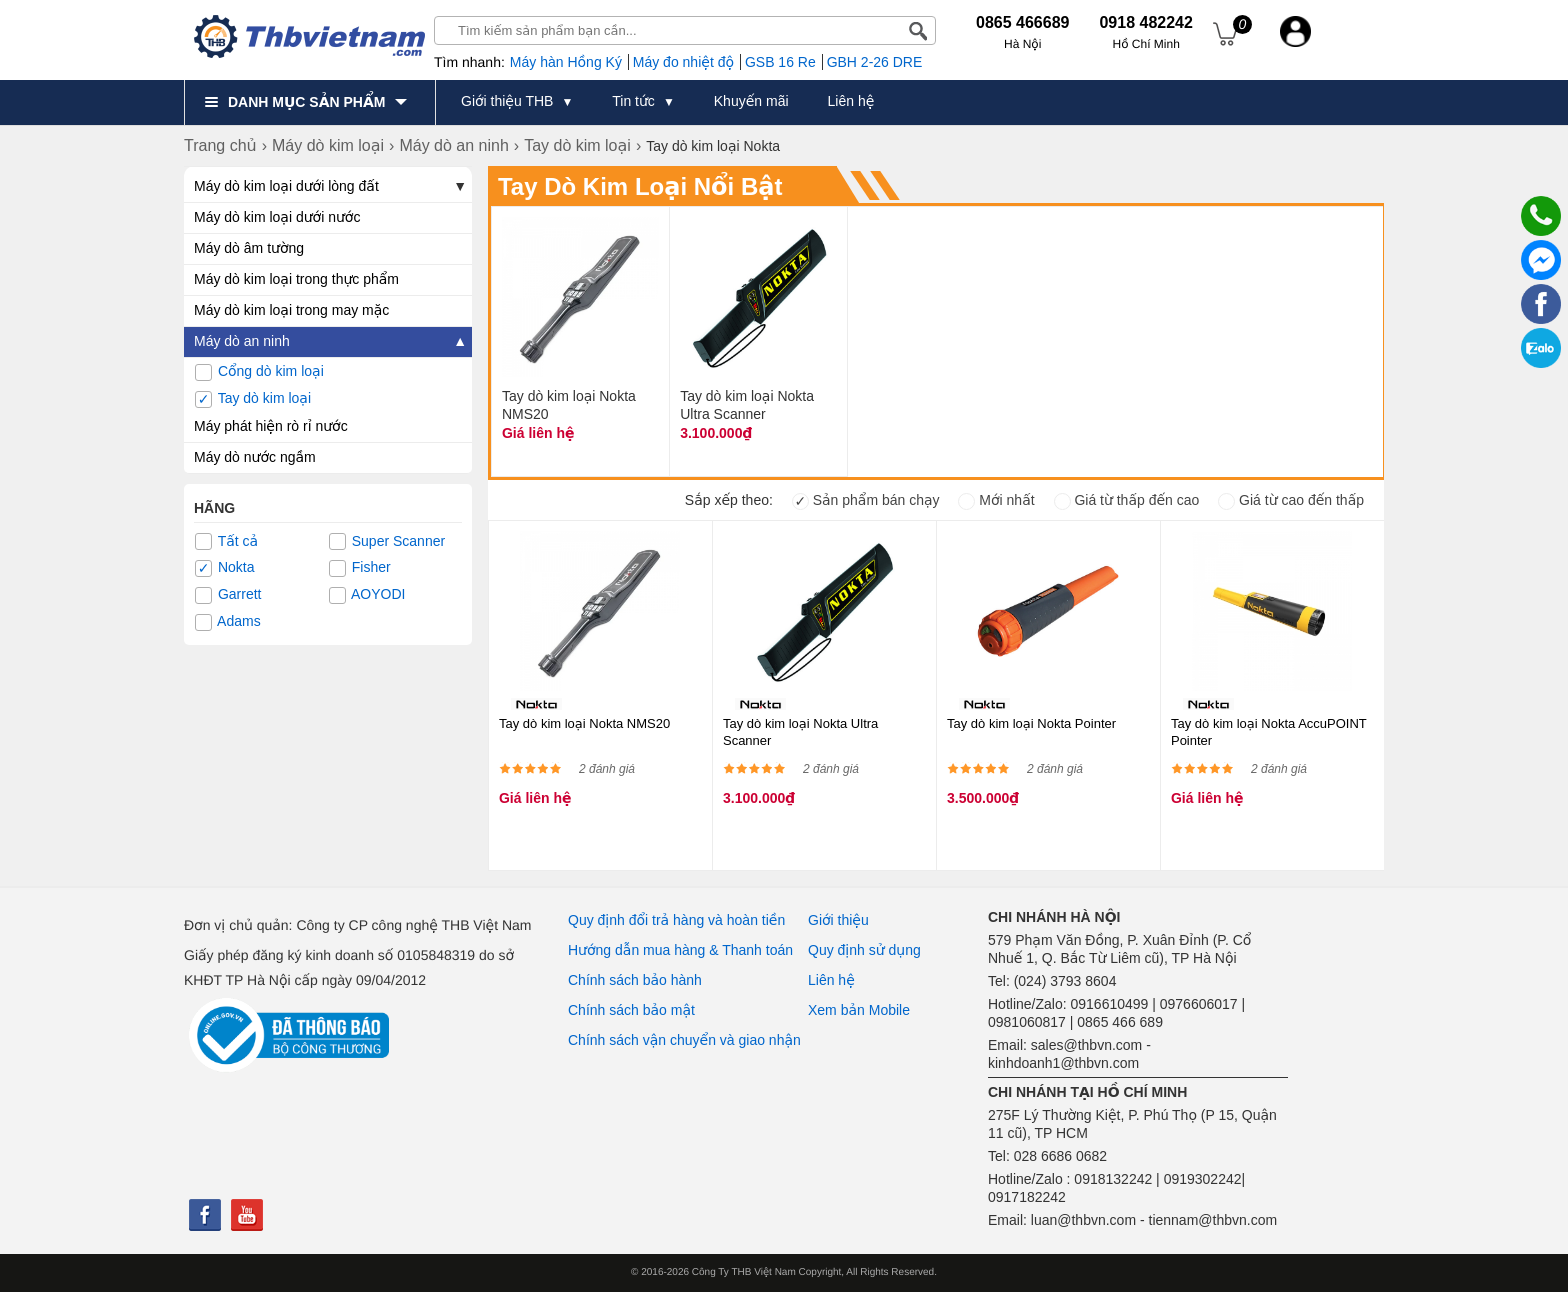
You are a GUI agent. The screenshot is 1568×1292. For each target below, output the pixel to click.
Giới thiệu (838, 920)
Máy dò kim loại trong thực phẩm (296, 279)
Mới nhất (996, 500)
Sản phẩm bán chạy (866, 500)
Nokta (224, 568)
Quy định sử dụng (864, 950)
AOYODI (367, 595)
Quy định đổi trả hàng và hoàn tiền (676, 920)
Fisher (360, 568)
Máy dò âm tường (249, 248)
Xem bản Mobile (859, 1010)
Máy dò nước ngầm (255, 457)
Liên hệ (831, 980)
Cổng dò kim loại (259, 372)
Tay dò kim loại (253, 399)
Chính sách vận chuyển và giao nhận (684, 1040)
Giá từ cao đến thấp (1291, 500)
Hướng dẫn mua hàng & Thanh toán (680, 950)
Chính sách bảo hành (635, 980)
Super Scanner (387, 542)
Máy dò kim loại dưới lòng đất (286, 186)
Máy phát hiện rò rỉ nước (271, 426)
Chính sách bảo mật (631, 1010)
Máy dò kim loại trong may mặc (291, 310)
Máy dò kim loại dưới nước (277, 217)
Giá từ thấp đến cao (1127, 500)
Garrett (228, 595)
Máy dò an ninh (242, 341)
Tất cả (226, 542)
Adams (228, 622)
